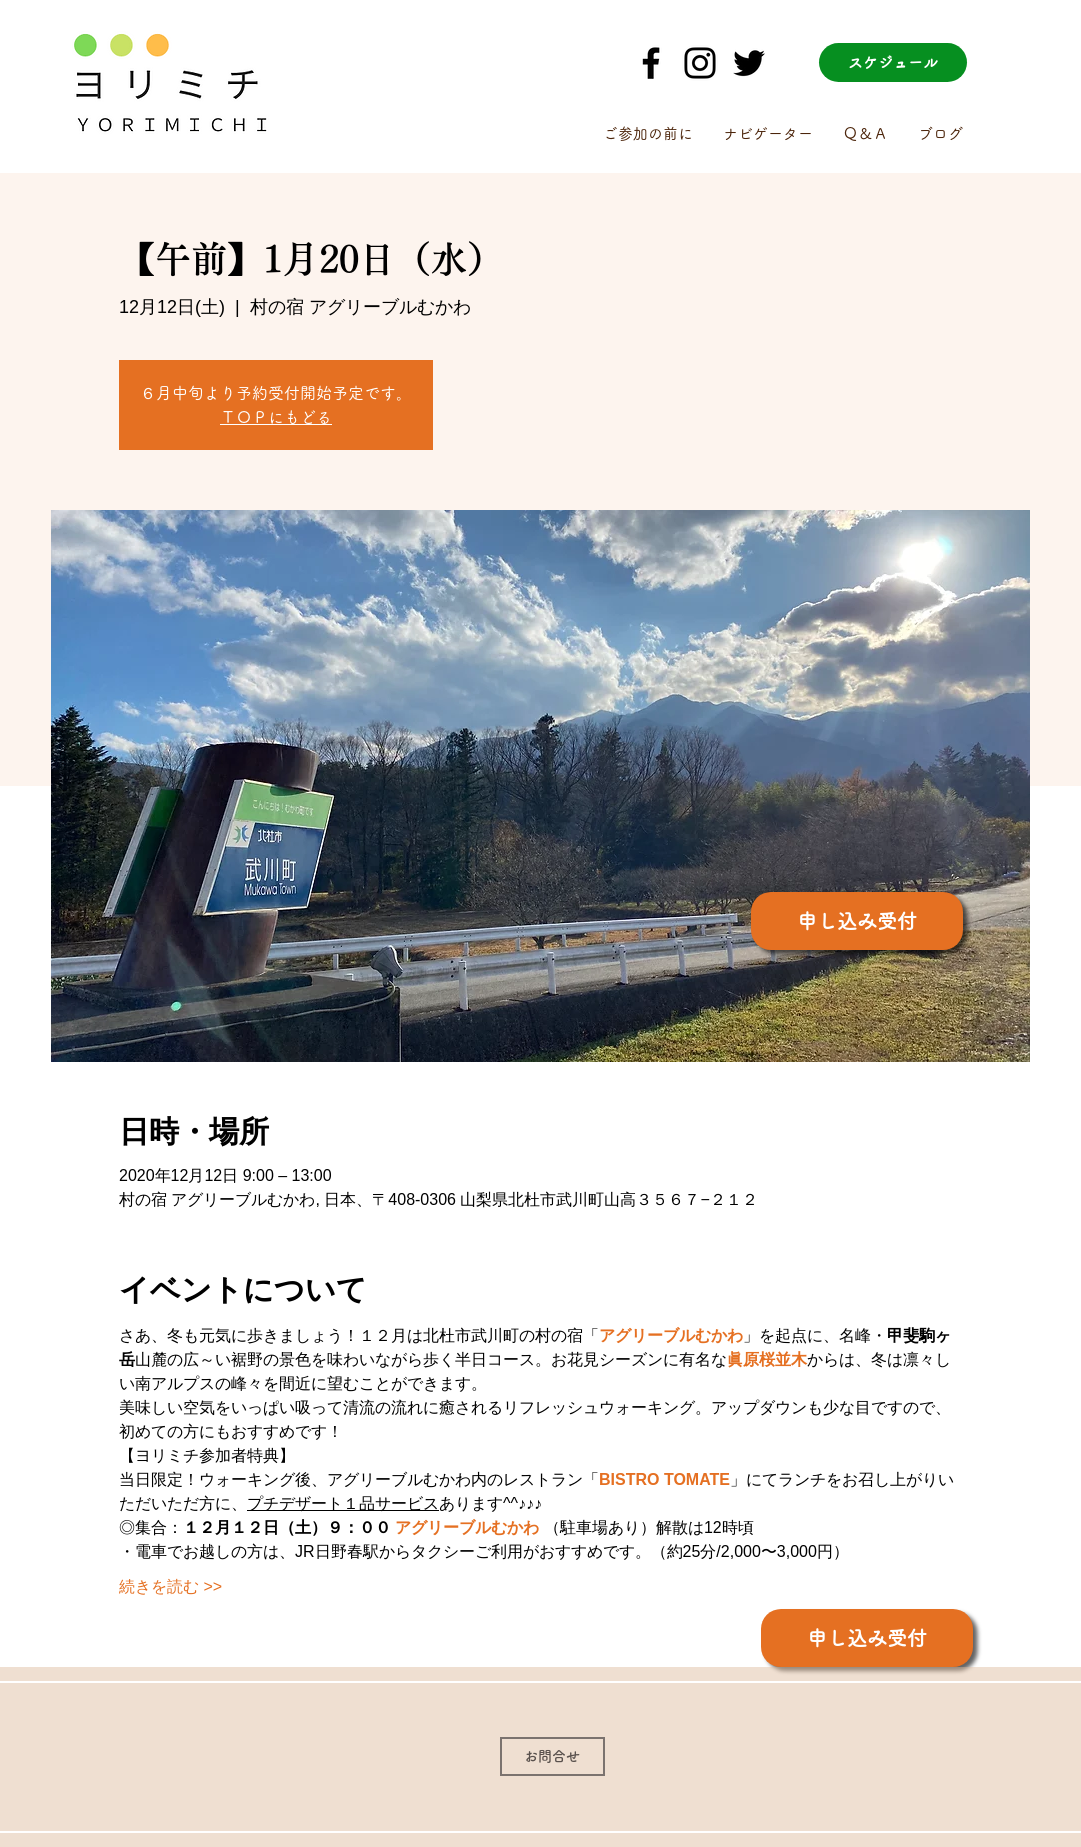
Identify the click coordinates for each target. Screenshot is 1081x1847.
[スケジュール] (893, 62)
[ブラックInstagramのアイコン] (700, 63)
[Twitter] (749, 63)
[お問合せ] (552, 1756)
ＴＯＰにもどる (276, 417)
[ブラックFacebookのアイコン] (651, 63)
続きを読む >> (170, 1586)
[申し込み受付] (857, 921)
